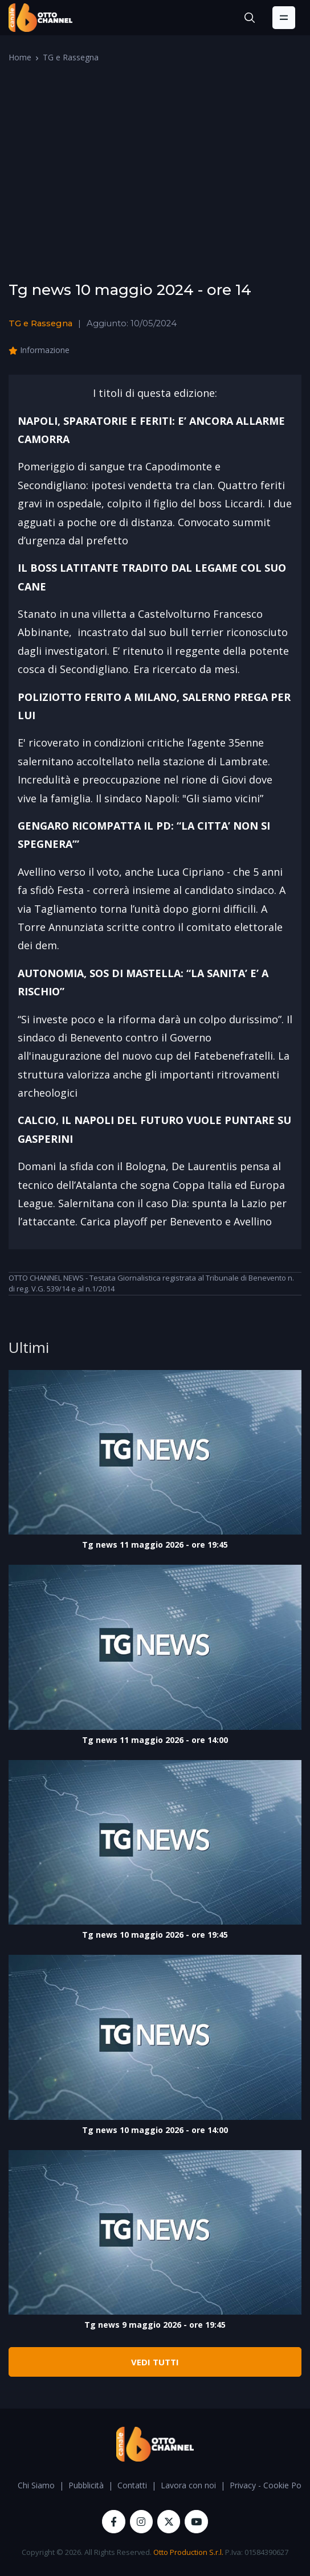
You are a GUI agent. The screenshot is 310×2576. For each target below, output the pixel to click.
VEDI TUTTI (155, 2362)
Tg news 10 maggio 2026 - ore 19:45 (155, 1934)
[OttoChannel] (40, 17)
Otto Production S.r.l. (188, 2552)
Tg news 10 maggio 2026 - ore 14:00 (155, 2129)
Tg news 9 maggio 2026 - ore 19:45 (155, 2324)
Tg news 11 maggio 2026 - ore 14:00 (155, 1739)
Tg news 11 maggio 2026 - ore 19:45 (155, 1544)
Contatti (132, 2485)
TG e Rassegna (71, 57)
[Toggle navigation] (283, 17)
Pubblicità (86, 2485)
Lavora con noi (188, 2485)
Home (20, 57)
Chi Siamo (36, 2485)
